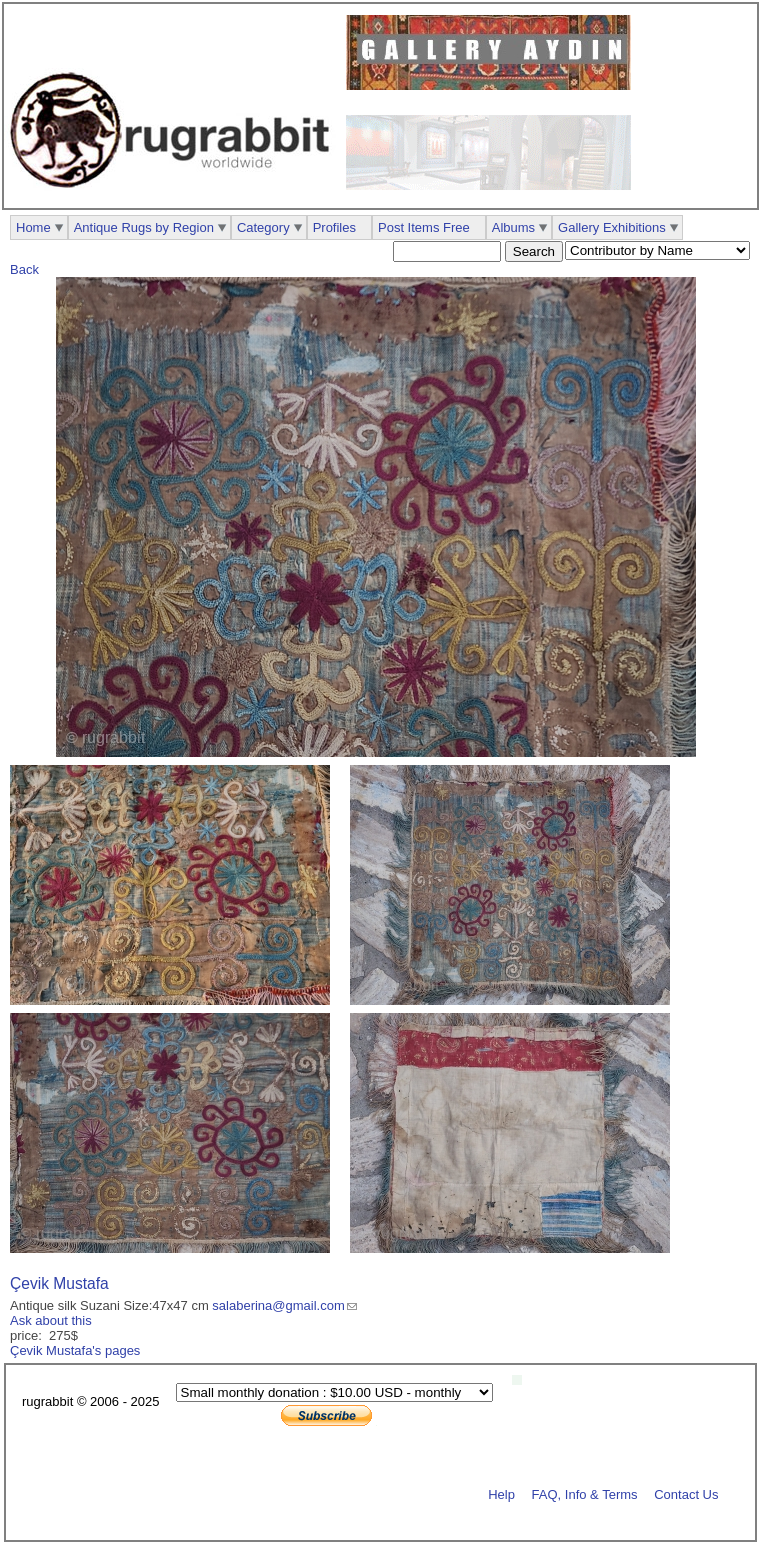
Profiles (334, 227)
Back (24, 269)
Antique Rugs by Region (144, 227)
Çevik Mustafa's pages (75, 1350)
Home (33, 227)
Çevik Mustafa (59, 1283)
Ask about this (51, 1320)
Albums (513, 227)
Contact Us (686, 1493)
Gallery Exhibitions (612, 227)
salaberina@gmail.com (278, 1305)
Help (501, 1493)
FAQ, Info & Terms (585, 1493)
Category (263, 227)
